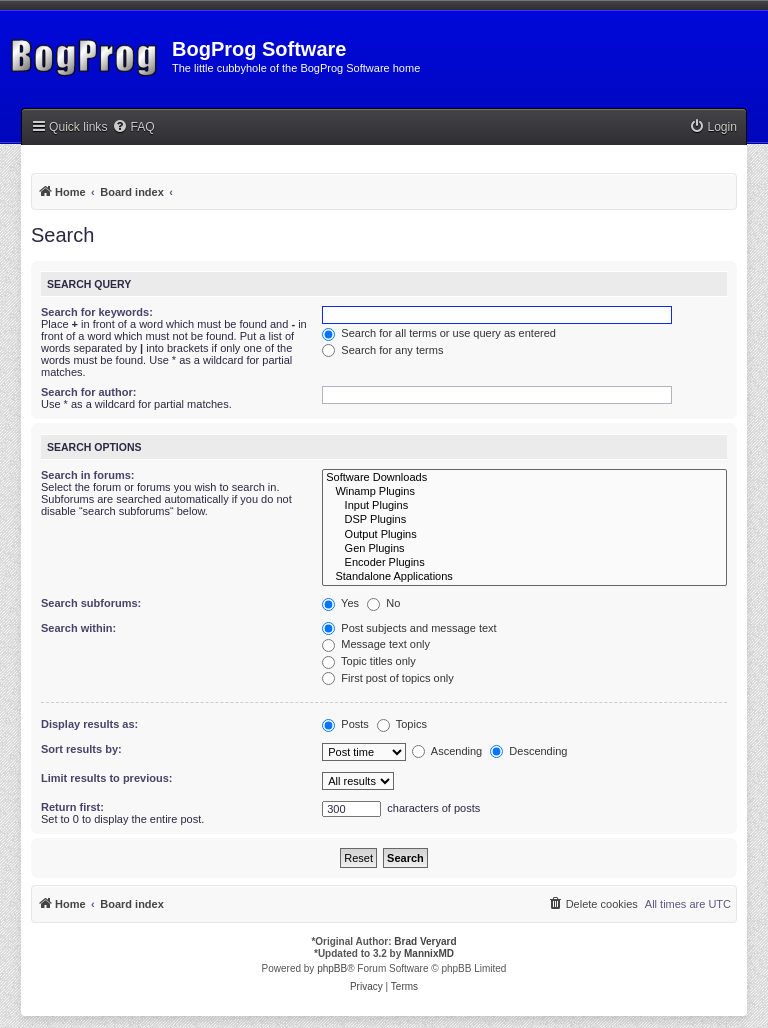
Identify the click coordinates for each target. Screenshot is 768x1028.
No (383, 603)
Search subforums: (91, 603)
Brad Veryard (425, 941)
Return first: (72, 807)
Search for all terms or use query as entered (439, 333)
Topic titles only (368, 661)
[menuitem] (133, 127)
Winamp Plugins (524, 492)
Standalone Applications (524, 577)
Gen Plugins (524, 549)
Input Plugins (524, 506)
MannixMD (429, 953)
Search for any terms (382, 350)
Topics (402, 724)
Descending (528, 751)
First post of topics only (388, 678)
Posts (345, 724)
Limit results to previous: (106, 778)
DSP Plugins (524, 520)
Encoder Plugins (524, 563)
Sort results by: (81, 749)
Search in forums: (88, 475)
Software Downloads (524, 478)
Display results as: (89, 724)
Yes (340, 603)
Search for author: (88, 392)
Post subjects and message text (409, 628)
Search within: (78, 628)
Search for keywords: (97, 312)
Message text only (376, 644)
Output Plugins (524, 535)
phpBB (332, 968)
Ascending (447, 751)
